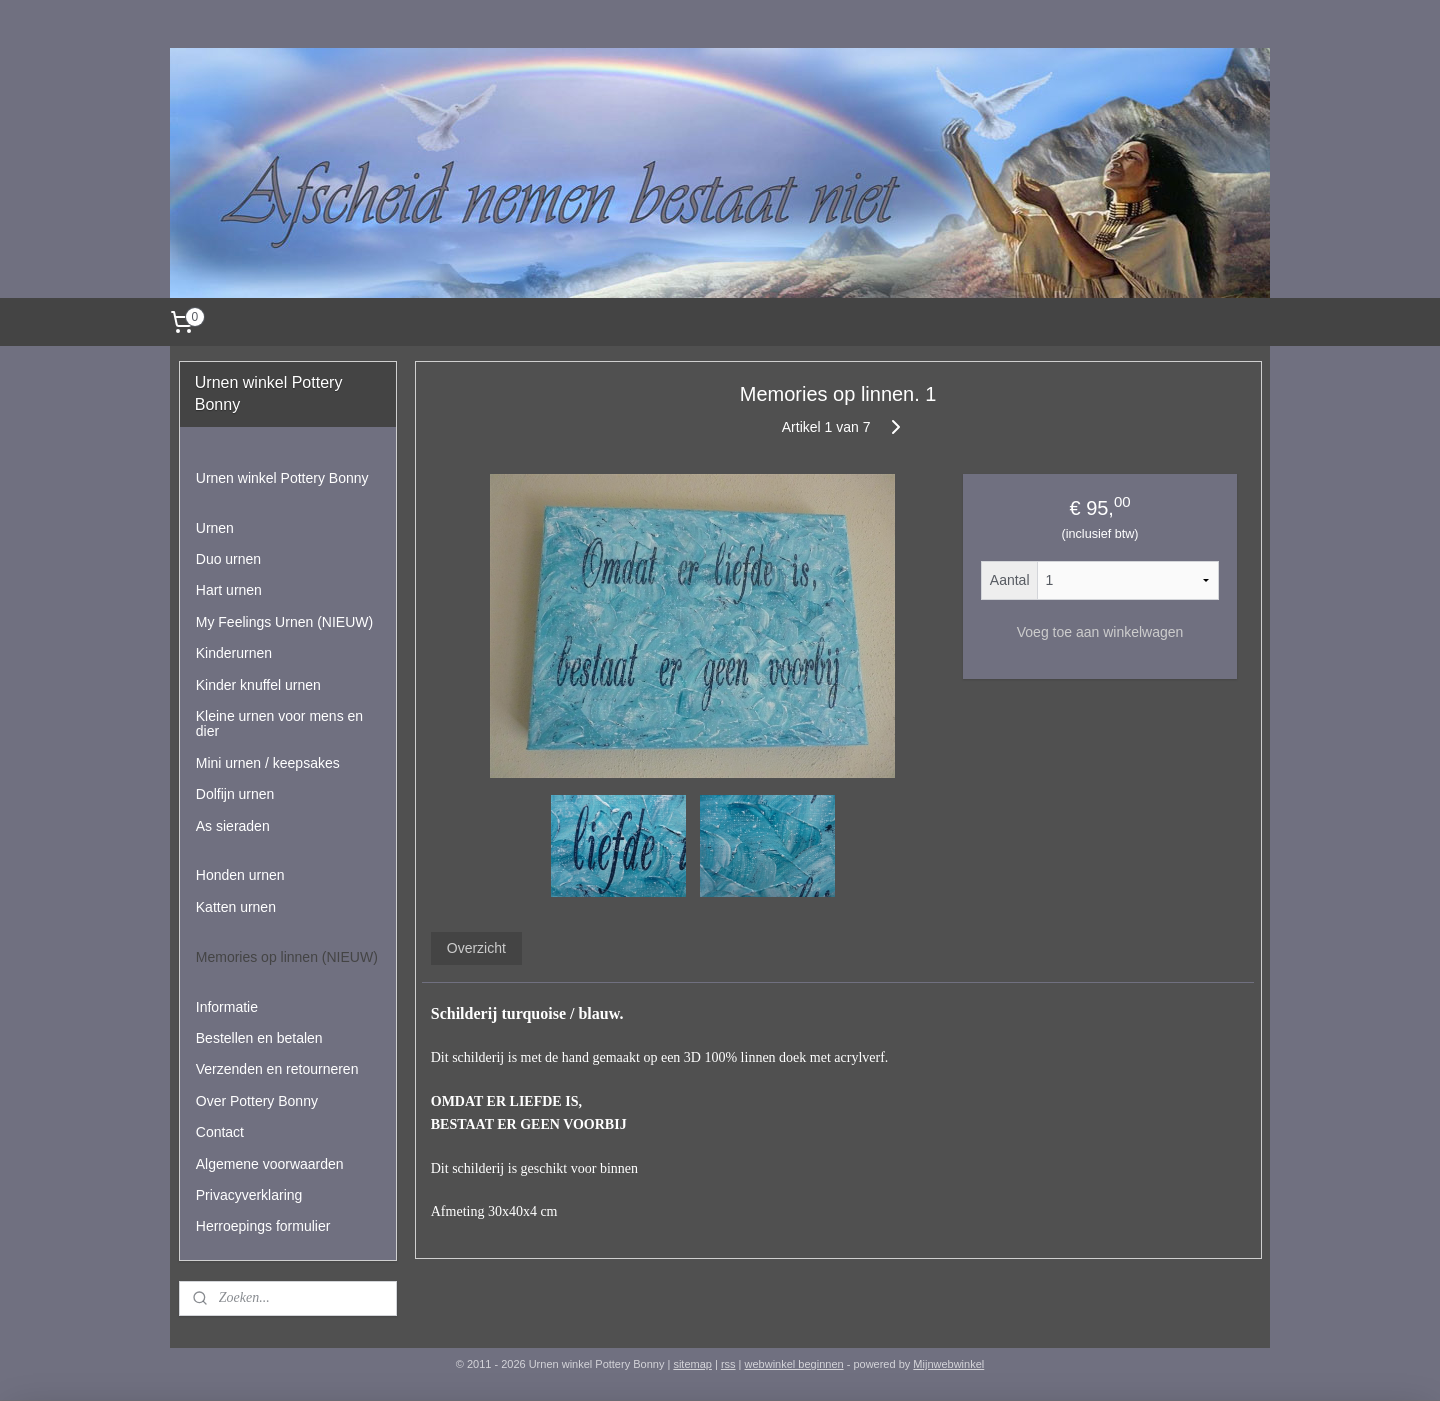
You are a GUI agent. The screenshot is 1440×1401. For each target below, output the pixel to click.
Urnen (215, 528)
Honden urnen (240, 875)
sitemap (692, 1364)
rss (728, 1364)
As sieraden (233, 826)
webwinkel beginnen (794, 1364)
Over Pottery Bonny (257, 1101)
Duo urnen (228, 559)
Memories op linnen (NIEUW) (287, 957)
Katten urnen (236, 907)
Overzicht (475, 948)
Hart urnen (229, 590)
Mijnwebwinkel (948, 1364)
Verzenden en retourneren (277, 1069)
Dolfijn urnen (235, 794)
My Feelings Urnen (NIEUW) (284, 622)
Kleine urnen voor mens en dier (279, 723)
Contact (220, 1132)
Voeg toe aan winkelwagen (1099, 632)
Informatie (227, 1007)
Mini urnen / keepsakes (268, 763)
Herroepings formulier (263, 1226)
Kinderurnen (234, 653)
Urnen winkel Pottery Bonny (282, 478)
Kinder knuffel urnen (258, 685)
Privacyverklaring (249, 1195)
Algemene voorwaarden (270, 1164)
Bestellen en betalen (259, 1038)
